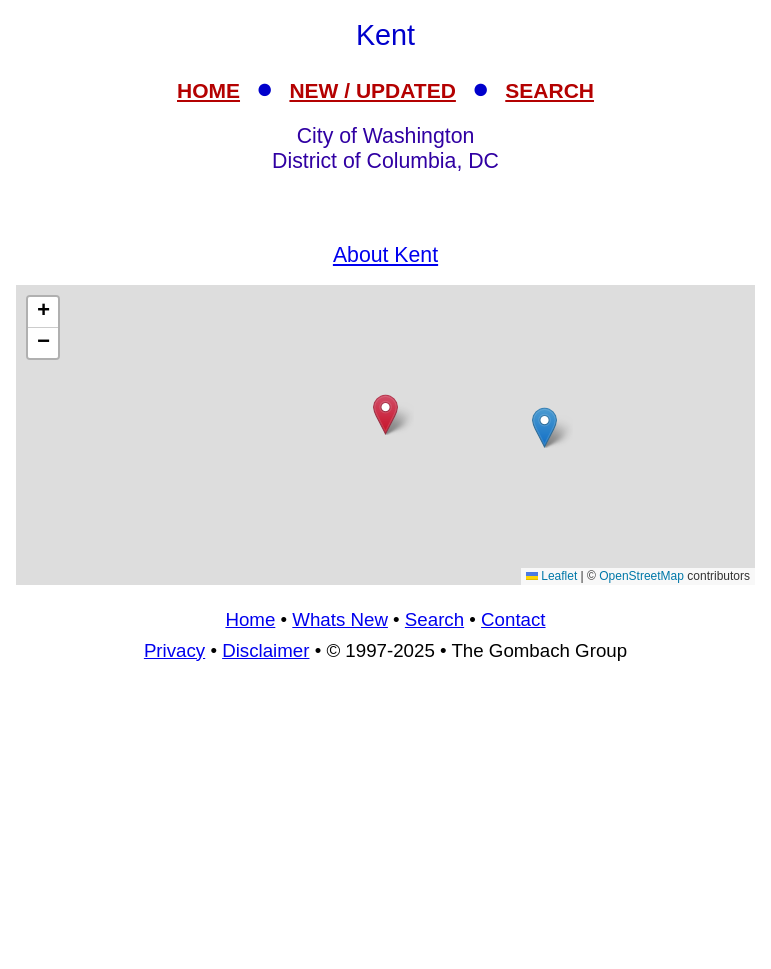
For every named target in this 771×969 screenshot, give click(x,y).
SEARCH (549, 90)
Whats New (340, 619)
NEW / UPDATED (372, 90)
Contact (513, 619)
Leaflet (551, 576)
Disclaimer (265, 650)
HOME (208, 90)
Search (434, 619)
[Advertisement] (385, 435)
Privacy (174, 650)
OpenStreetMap (641, 576)
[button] (544, 427)
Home (250, 619)
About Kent (385, 255)
